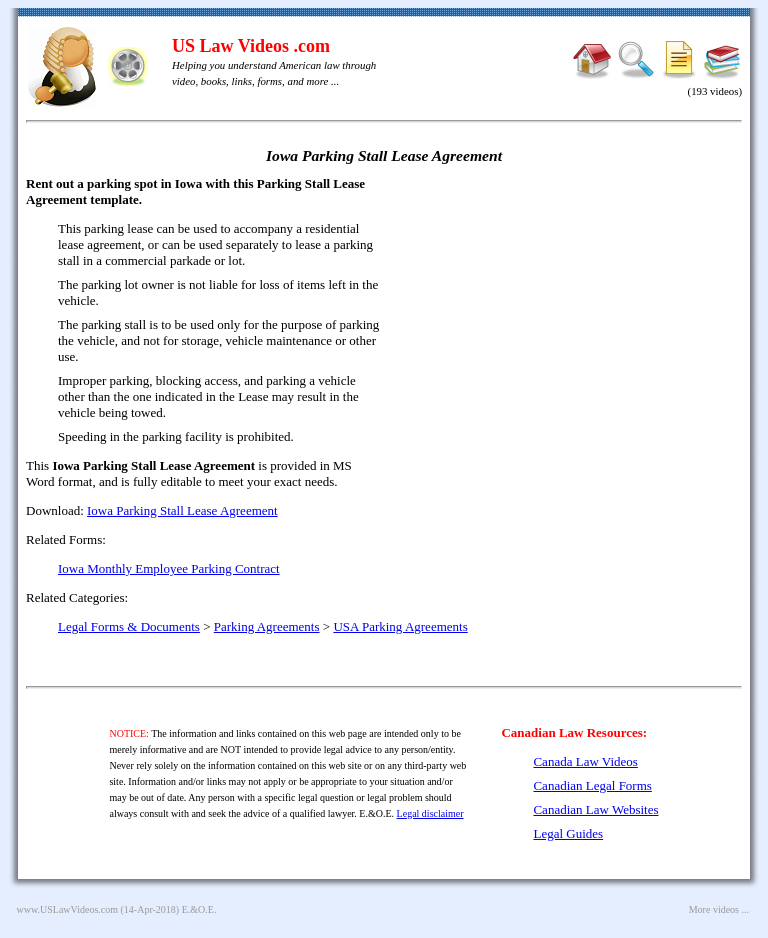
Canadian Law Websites (595, 809)
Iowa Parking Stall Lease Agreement (182, 510)
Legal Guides (568, 833)
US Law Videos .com (251, 46)
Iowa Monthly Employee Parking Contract (169, 568)
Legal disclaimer (430, 813)
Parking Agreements (267, 626)
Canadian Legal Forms (592, 785)
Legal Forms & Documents (129, 626)
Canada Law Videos (585, 761)
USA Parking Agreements (400, 626)
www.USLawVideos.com (68, 909)
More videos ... (719, 909)
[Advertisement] (570, 320)
